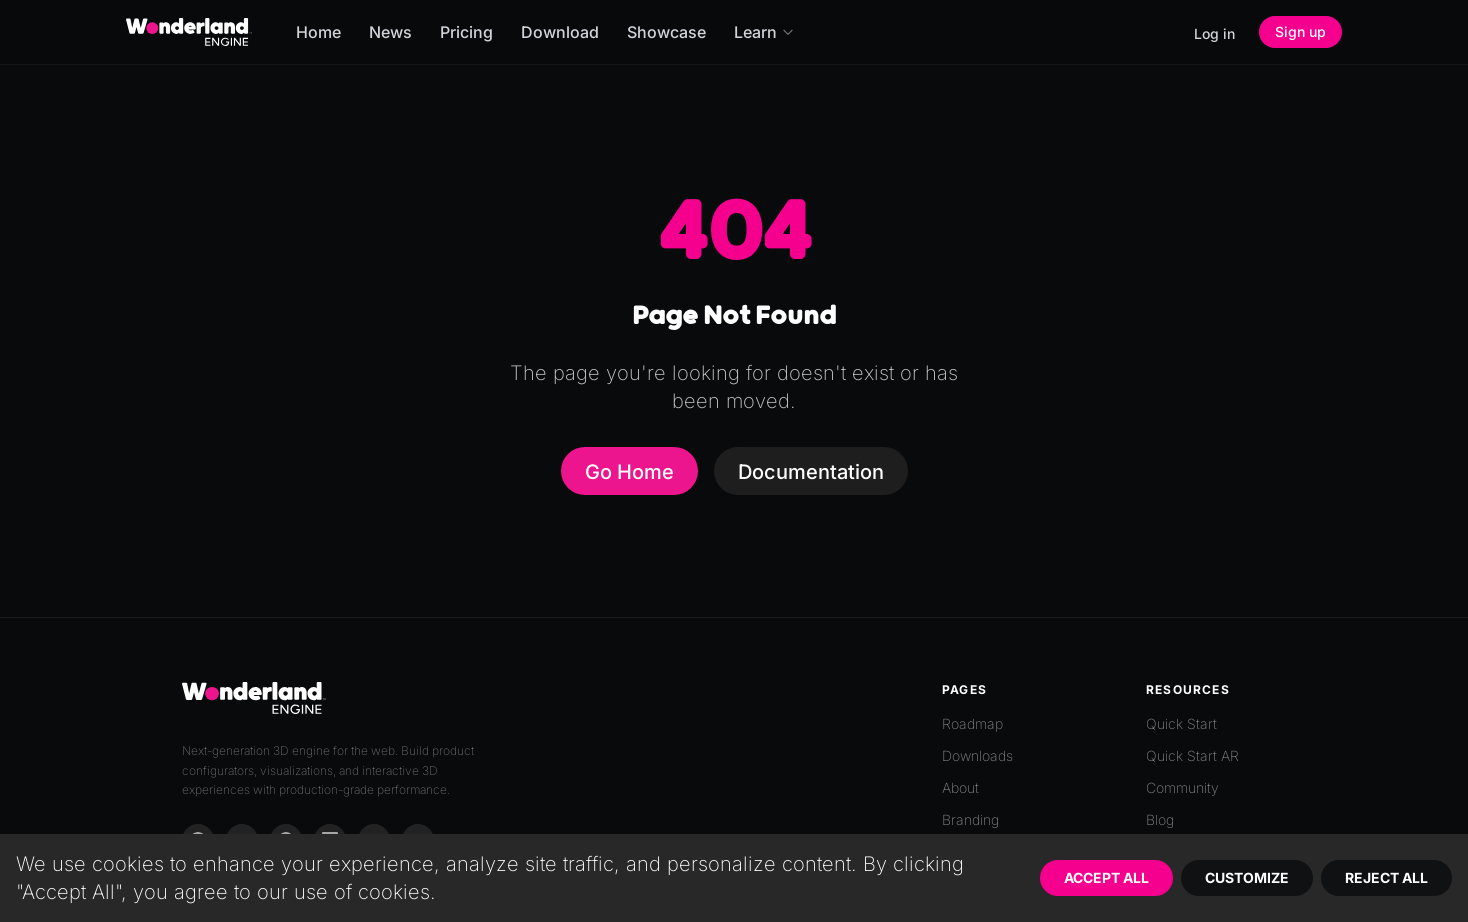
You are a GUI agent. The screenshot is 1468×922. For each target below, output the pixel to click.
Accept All (1106, 877)
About (960, 787)
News (390, 32)
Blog (1160, 819)
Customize (1247, 877)
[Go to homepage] (189, 32)
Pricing (466, 32)
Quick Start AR (1192, 755)
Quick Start (1181, 723)
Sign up (1300, 31)
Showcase (666, 32)
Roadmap (972, 723)
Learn (764, 32)
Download (560, 32)
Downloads (977, 755)
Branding (970, 819)
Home (318, 32)
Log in (1214, 33)
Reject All (1386, 877)
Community (1182, 787)
